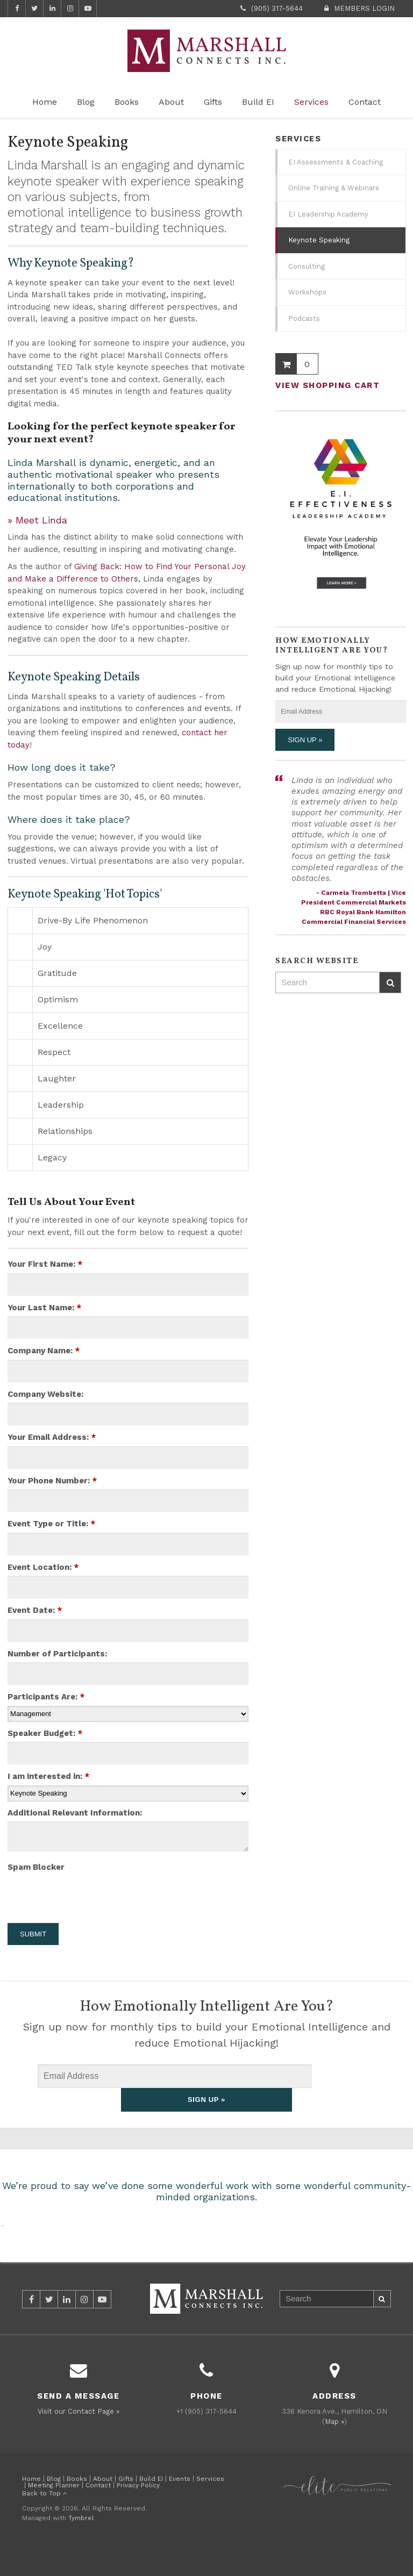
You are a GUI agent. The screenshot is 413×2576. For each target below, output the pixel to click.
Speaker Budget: (45, 1733)
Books (127, 102)
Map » (334, 2448)
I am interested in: (48, 1776)
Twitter (34, 8)
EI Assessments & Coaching (335, 162)
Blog (86, 102)
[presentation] (70, 1892)
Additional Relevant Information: (75, 1813)
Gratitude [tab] (57, 973)
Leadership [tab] (61, 1105)
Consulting (306, 266)
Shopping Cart (286, 364)
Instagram (70, 8)
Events (179, 2505)
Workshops (307, 292)
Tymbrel (81, 2544)
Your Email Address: (52, 1437)
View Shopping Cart (327, 385)
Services (311, 102)
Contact (364, 102)
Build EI (258, 102)
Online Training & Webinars (333, 188)
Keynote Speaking (319, 240)
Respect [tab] (54, 1052)
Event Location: (43, 1567)
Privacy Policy (138, 2511)
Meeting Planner (54, 2511)
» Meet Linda (37, 520)
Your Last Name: (44, 1307)
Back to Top (44, 2519)
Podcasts (304, 318)
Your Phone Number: (52, 1481)
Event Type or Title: (51, 1524)
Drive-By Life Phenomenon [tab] (93, 920)
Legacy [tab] (52, 1157)
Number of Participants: (57, 1654)
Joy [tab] (45, 947)
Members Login (364, 8)
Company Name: (44, 1350)
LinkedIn (52, 8)
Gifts (213, 102)
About (171, 102)
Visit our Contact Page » (78, 2438)
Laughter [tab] (57, 1078)
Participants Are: (46, 1697)
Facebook (16, 8)
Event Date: (35, 1610)
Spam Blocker (36, 1867)
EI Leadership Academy (328, 214)
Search (390, 983)
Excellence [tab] (60, 1026)
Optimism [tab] (58, 999)
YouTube (87, 8)
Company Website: (45, 1394)
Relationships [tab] (65, 1131)
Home (44, 102)
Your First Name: (45, 1264)
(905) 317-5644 (277, 8)
